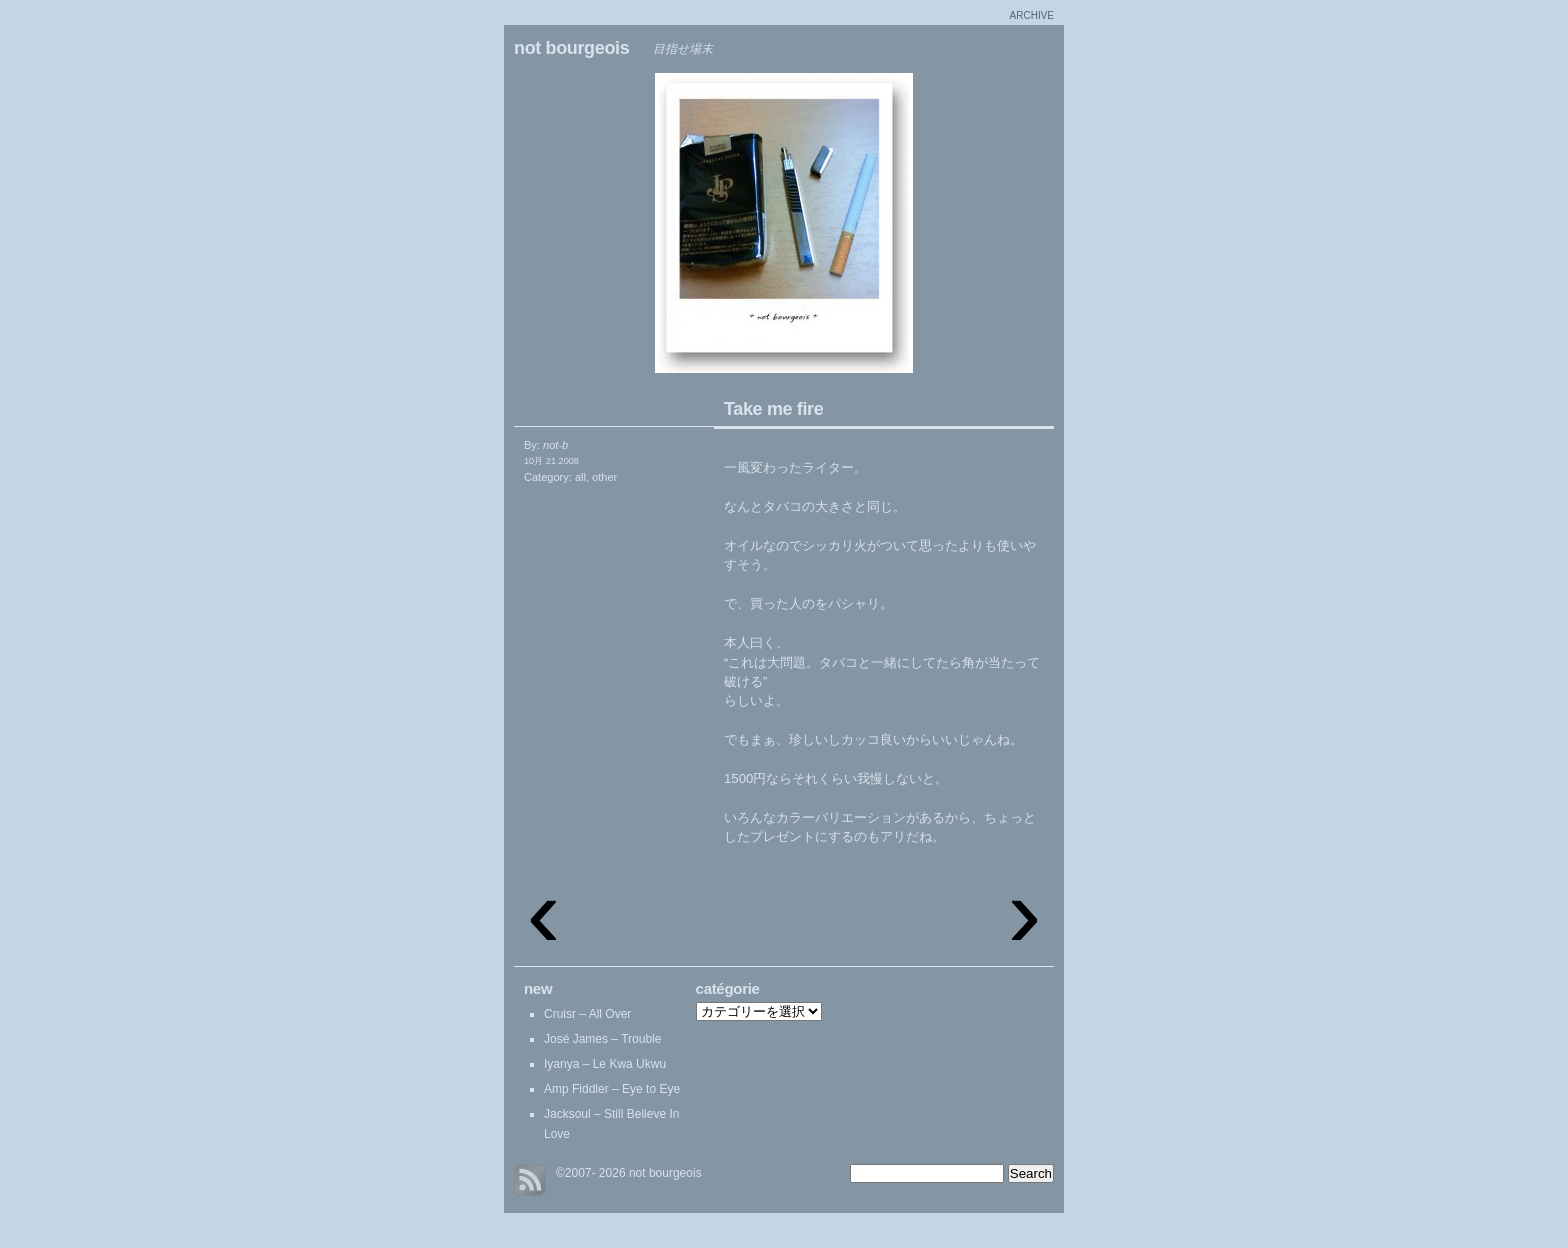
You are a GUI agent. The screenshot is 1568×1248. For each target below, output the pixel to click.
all (580, 477)
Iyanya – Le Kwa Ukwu (605, 1064)
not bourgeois (571, 48)
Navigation (644, 228)
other (604, 477)
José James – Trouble (602, 1039)
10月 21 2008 (551, 461)
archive (1032, 15)
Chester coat (924, 228)
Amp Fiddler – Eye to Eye (612, 1089)
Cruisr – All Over (587, 1014)
